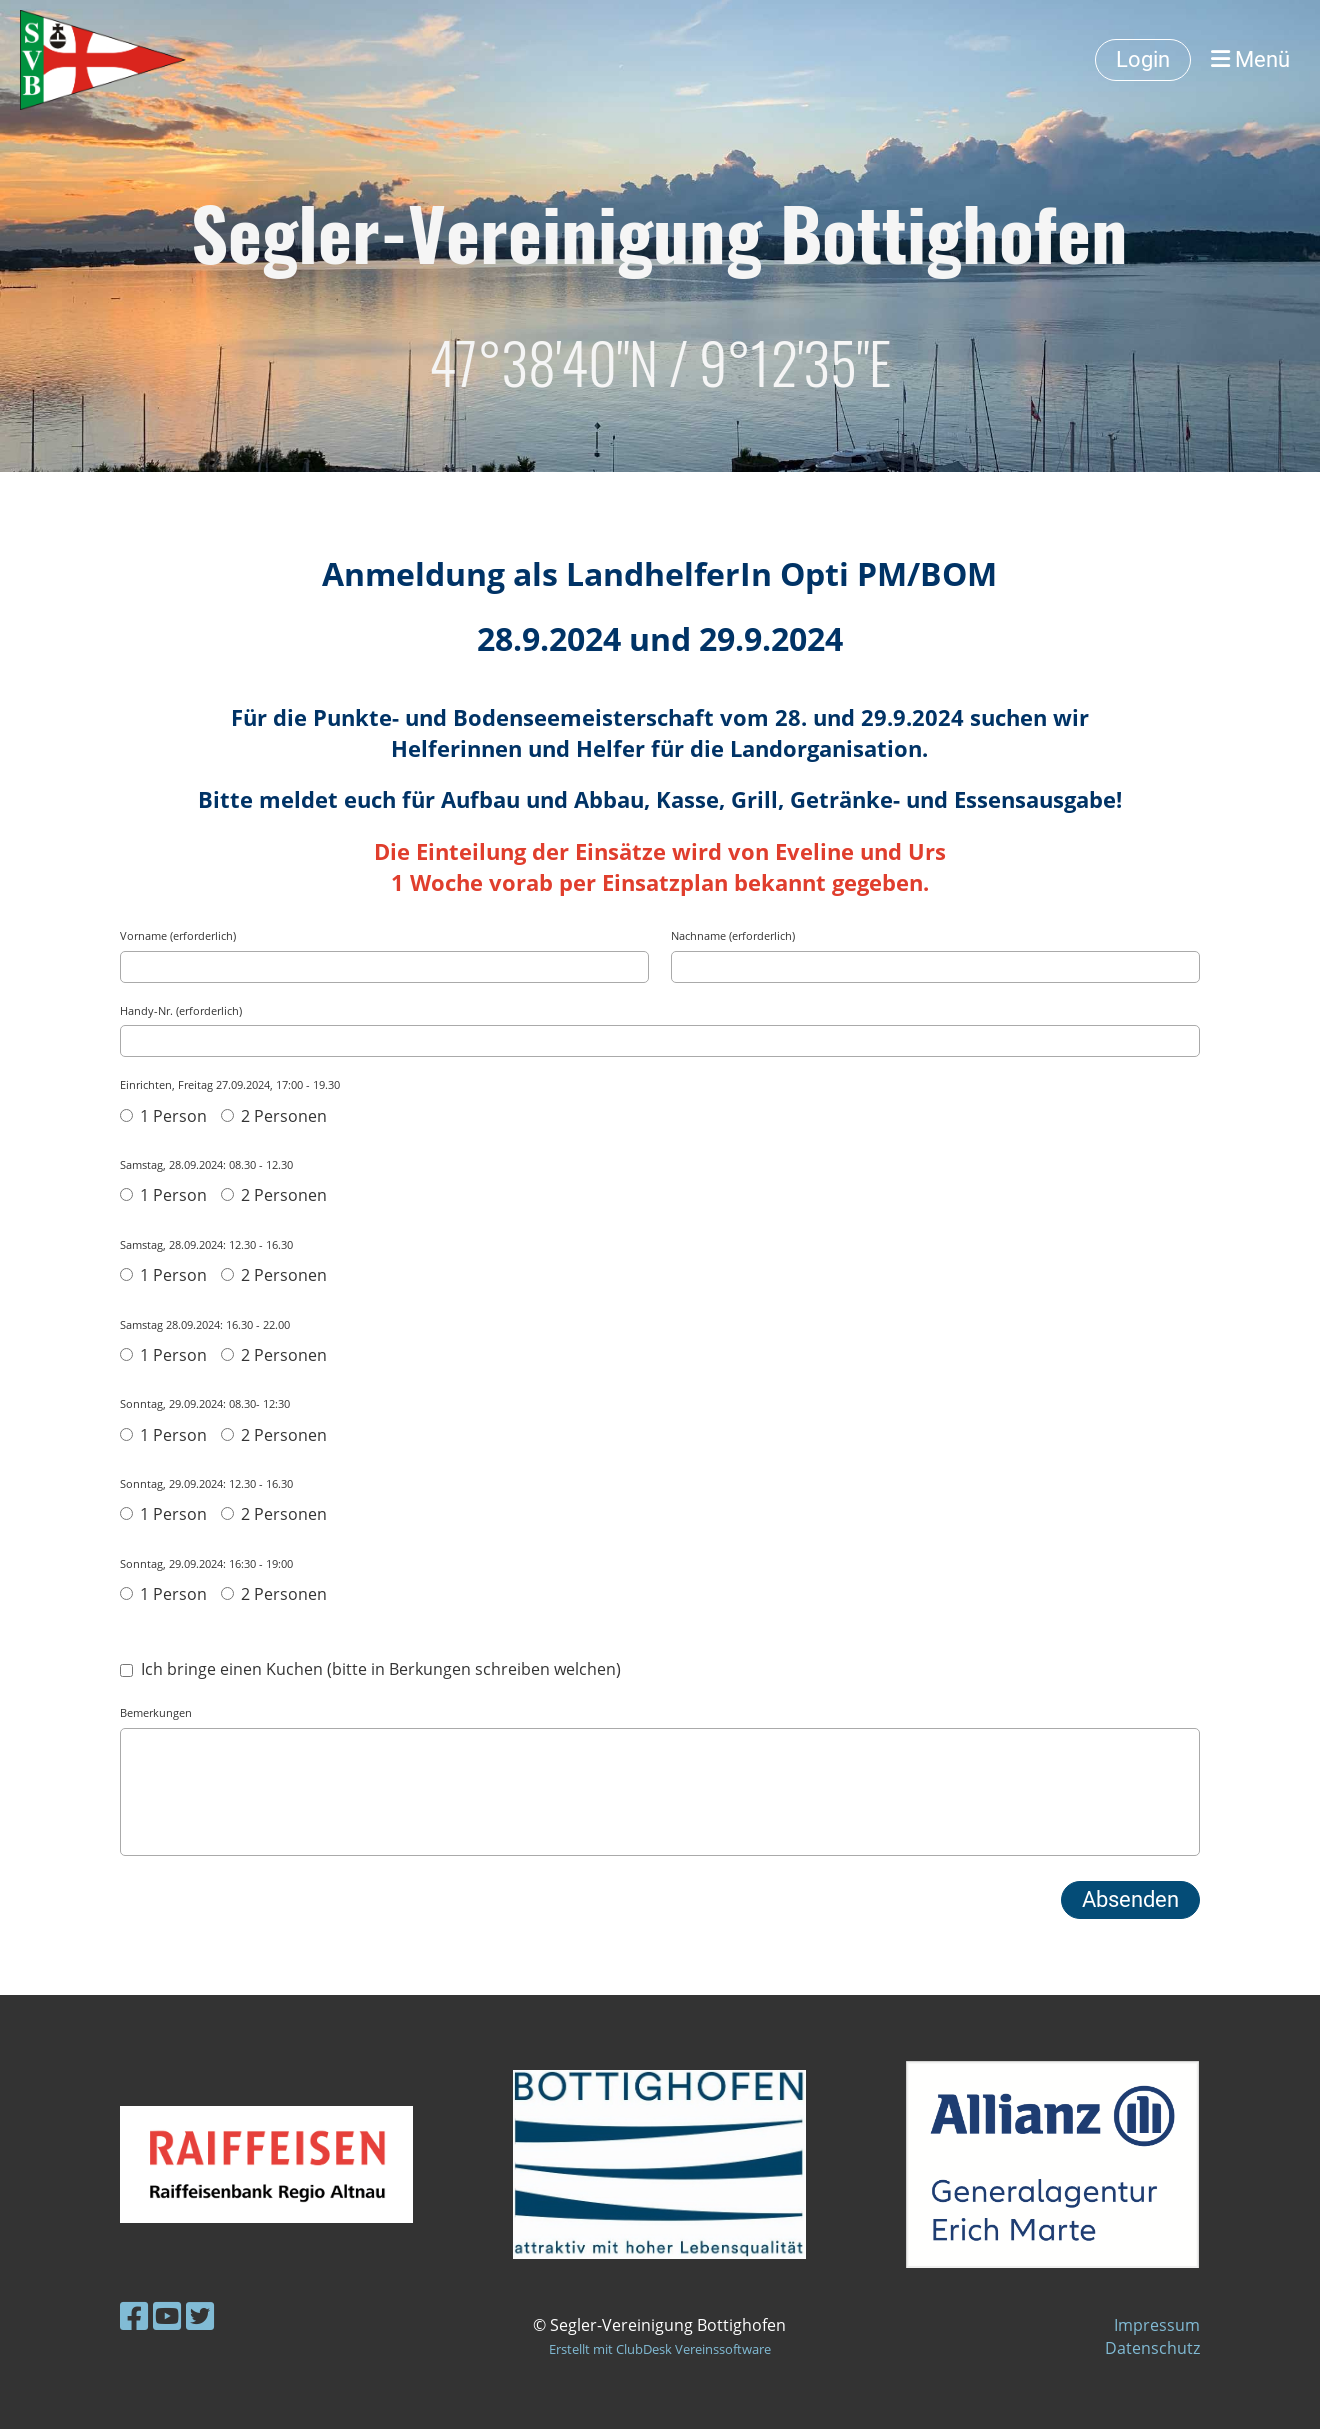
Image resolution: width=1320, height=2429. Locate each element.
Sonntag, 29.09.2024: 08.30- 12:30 (205, 1403)
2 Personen (274, 1116)
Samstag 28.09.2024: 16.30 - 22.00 (205, 1324)
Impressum (1157, 2325)
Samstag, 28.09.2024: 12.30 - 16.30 (206, 1244)
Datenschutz (1152, 2348)
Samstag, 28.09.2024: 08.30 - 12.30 (206, 1164)
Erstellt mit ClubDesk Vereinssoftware (660, 2349)
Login (1143, 59)
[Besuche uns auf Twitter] (200, 2315)
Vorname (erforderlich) (178, 935)
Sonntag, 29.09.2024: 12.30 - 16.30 (206, 1483)
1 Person (163, 1116)
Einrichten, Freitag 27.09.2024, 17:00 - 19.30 (230, 1084)
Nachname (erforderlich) (733, 935)
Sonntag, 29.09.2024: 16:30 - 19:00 (206, 1563)
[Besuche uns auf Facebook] (134, 2315)
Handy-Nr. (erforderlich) (181, 1010)
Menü (1250, 59)
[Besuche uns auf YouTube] (167, 2315)
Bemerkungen (156, 1712)
